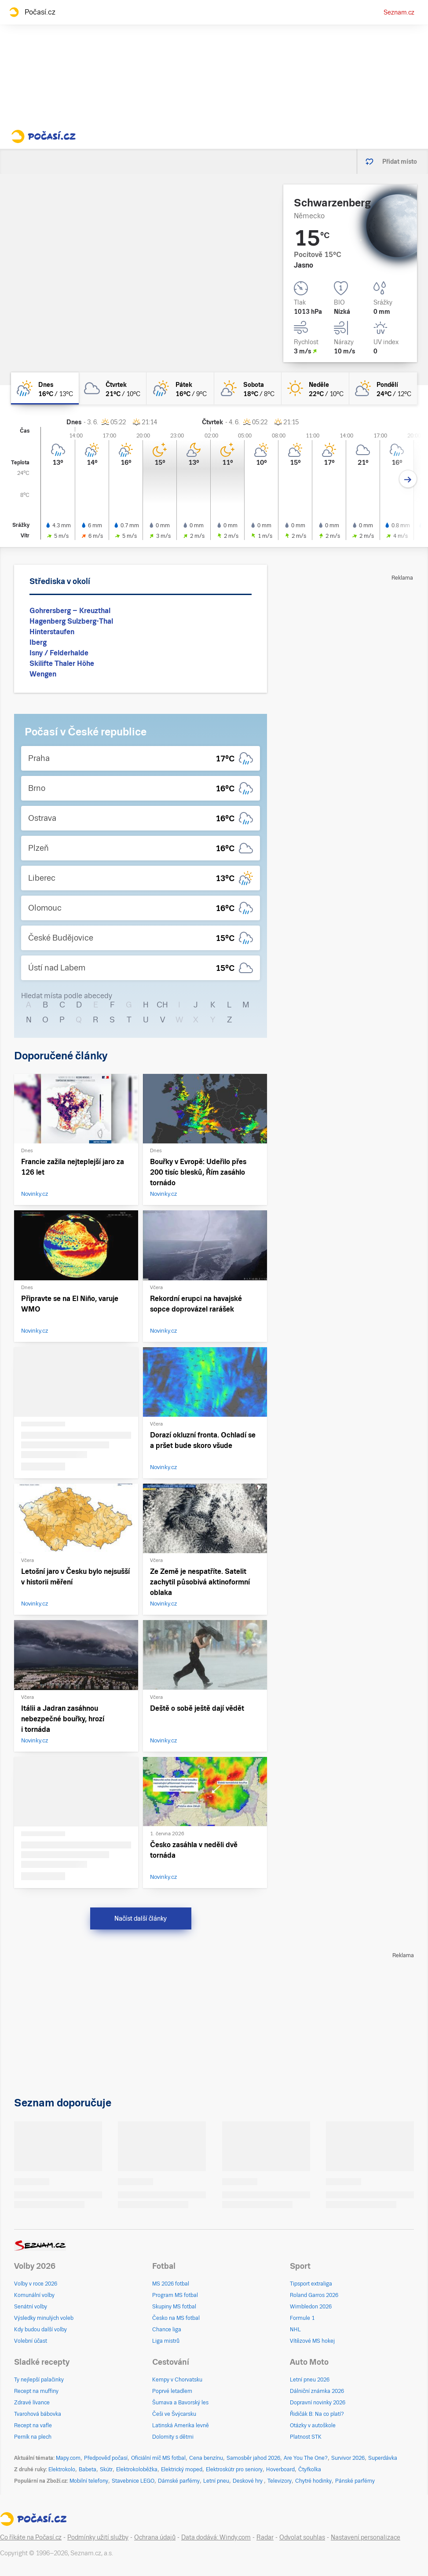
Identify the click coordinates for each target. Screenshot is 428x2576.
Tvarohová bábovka (37, 2414)
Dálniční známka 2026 (317, 2391)
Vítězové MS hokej (312, 2341)
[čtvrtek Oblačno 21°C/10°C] (112, 388)
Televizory (279, 2481)
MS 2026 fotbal (170, 2284)
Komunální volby (34, 2295)
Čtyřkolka (309, 2469)
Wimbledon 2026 (311, 2307)
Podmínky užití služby (97, 2537)
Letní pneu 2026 (309, 2380)
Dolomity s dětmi (173, 2437)
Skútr (106, 2469)
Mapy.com (68, 2458)
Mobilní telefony (89, 2481)
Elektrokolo (61, 2469)
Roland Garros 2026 (314, 2295)
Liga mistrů (165, 2341)
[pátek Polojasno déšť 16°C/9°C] (180, 388)
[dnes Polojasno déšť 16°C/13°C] (45, 388)
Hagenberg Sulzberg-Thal (71, 621)
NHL (295, 2329)
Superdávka (382, 2458)
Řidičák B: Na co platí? (317, 2414)
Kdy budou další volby (40, 2329)
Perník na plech (32, 2437)
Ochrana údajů (155, 2537)
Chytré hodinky (313, 2481)
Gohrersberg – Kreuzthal (69, 610)
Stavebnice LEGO (133, 2481)
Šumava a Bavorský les (180, 2403)
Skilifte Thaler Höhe (61, 663)
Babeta (87, 2469)
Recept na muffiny (36, 2391)
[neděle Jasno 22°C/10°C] (315, 388)
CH (162, 1004)
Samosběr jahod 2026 (253, 2458)
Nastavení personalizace (365, 2537)
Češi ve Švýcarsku (174, 2414)
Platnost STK (306, 2437)
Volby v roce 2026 (35, 2284)
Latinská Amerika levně (180, 2425)
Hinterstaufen (51, 632)
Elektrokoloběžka (136, 2469)
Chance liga (166, 2329)
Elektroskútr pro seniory (234, 2469)
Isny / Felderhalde (58, 653)
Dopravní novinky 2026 (317, 2403)
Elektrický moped (181, 2469)
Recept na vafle (33, 2425)
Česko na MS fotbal (176, 2318)
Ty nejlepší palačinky (39, 2380)
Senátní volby (30, 2307)
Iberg (38, 642)
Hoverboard (280, 2469)
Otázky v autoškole (313, 2425)
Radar (265, 2537)
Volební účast (30, 2341)
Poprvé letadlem (172, 2391)
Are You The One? (306, 2458)
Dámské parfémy (179, 2481)
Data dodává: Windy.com (216, 2537)
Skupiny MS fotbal (174, 2307)
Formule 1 (302, 2318)
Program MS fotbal (175, 2295)
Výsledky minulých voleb (43, 2318)
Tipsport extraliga (311, 2284)
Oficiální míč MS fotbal (158, 2458)
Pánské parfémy (355, 2481)
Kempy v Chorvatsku (177, 2380)
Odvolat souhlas (302, 2537)
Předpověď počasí (106, 2458)
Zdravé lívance (32, 2403)
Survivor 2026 (348, 2458)
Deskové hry (248, 2481)
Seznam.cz (399, 12)
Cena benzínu (206, 2458)
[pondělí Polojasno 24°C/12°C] (383, 388)
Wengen (42, 674)
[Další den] (408, 479)
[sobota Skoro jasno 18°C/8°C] (248, 388)
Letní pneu (216, 2481)
